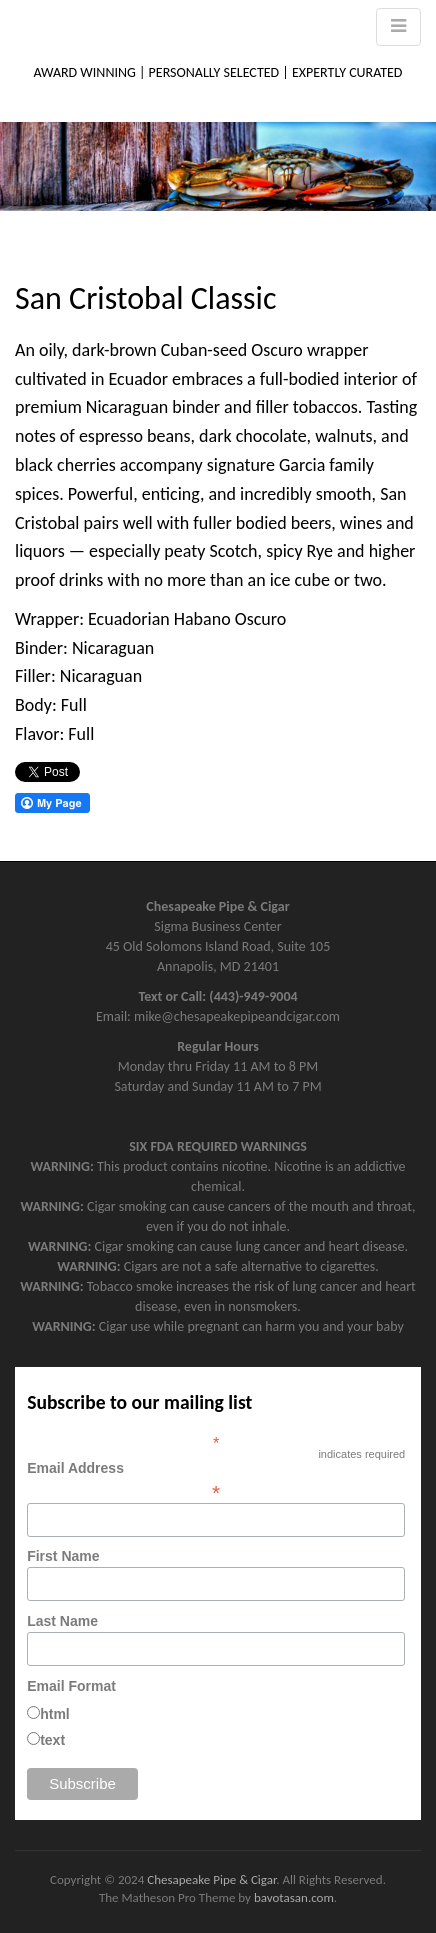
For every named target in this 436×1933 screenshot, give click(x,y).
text (52, 1740)
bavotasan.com (294, 1897)
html (55, 1714)
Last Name (62, 1621)
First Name (63, 1556)
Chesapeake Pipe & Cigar (211, 1879)
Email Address (216, 1480)
